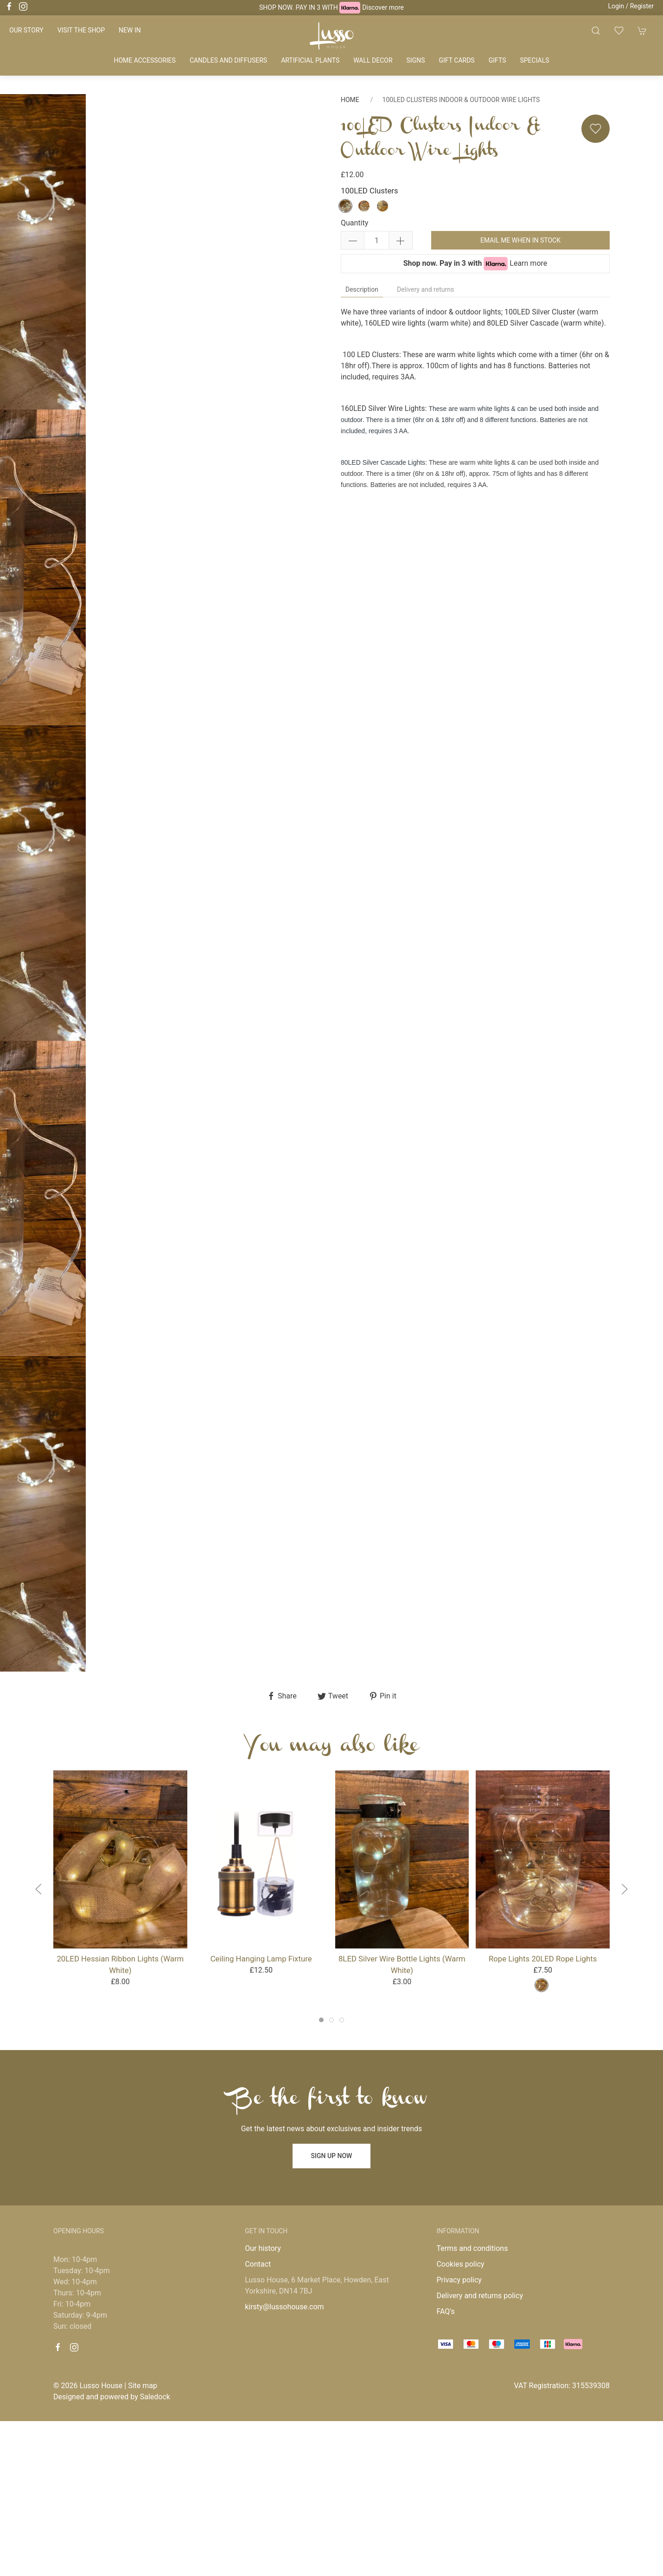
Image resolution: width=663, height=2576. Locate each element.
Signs (416, 60)
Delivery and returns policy (479, 2295)
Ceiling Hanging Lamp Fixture (261, 1958)
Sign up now (331, 2155)
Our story (26, 30)
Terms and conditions (472, 2248)
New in (130, 30)
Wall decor (372, 60)
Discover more (383, 7)
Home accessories (144, 60)
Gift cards (457, 60)
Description (361, 289)
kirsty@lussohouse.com (284, 2306)
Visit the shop (81, 30)
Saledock (155, 2396)
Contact (258, 2264)
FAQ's (445, 2311)
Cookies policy (460, 2264)
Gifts (497, 60)
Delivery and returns (425, 289)
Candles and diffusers (228, 60)
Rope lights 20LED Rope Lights (543, 1958)
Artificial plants (310, 60)
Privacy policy (459, 2279)
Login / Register (631, 6)
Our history (263, 2248)
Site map (142, 2385)
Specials (534, 60)
